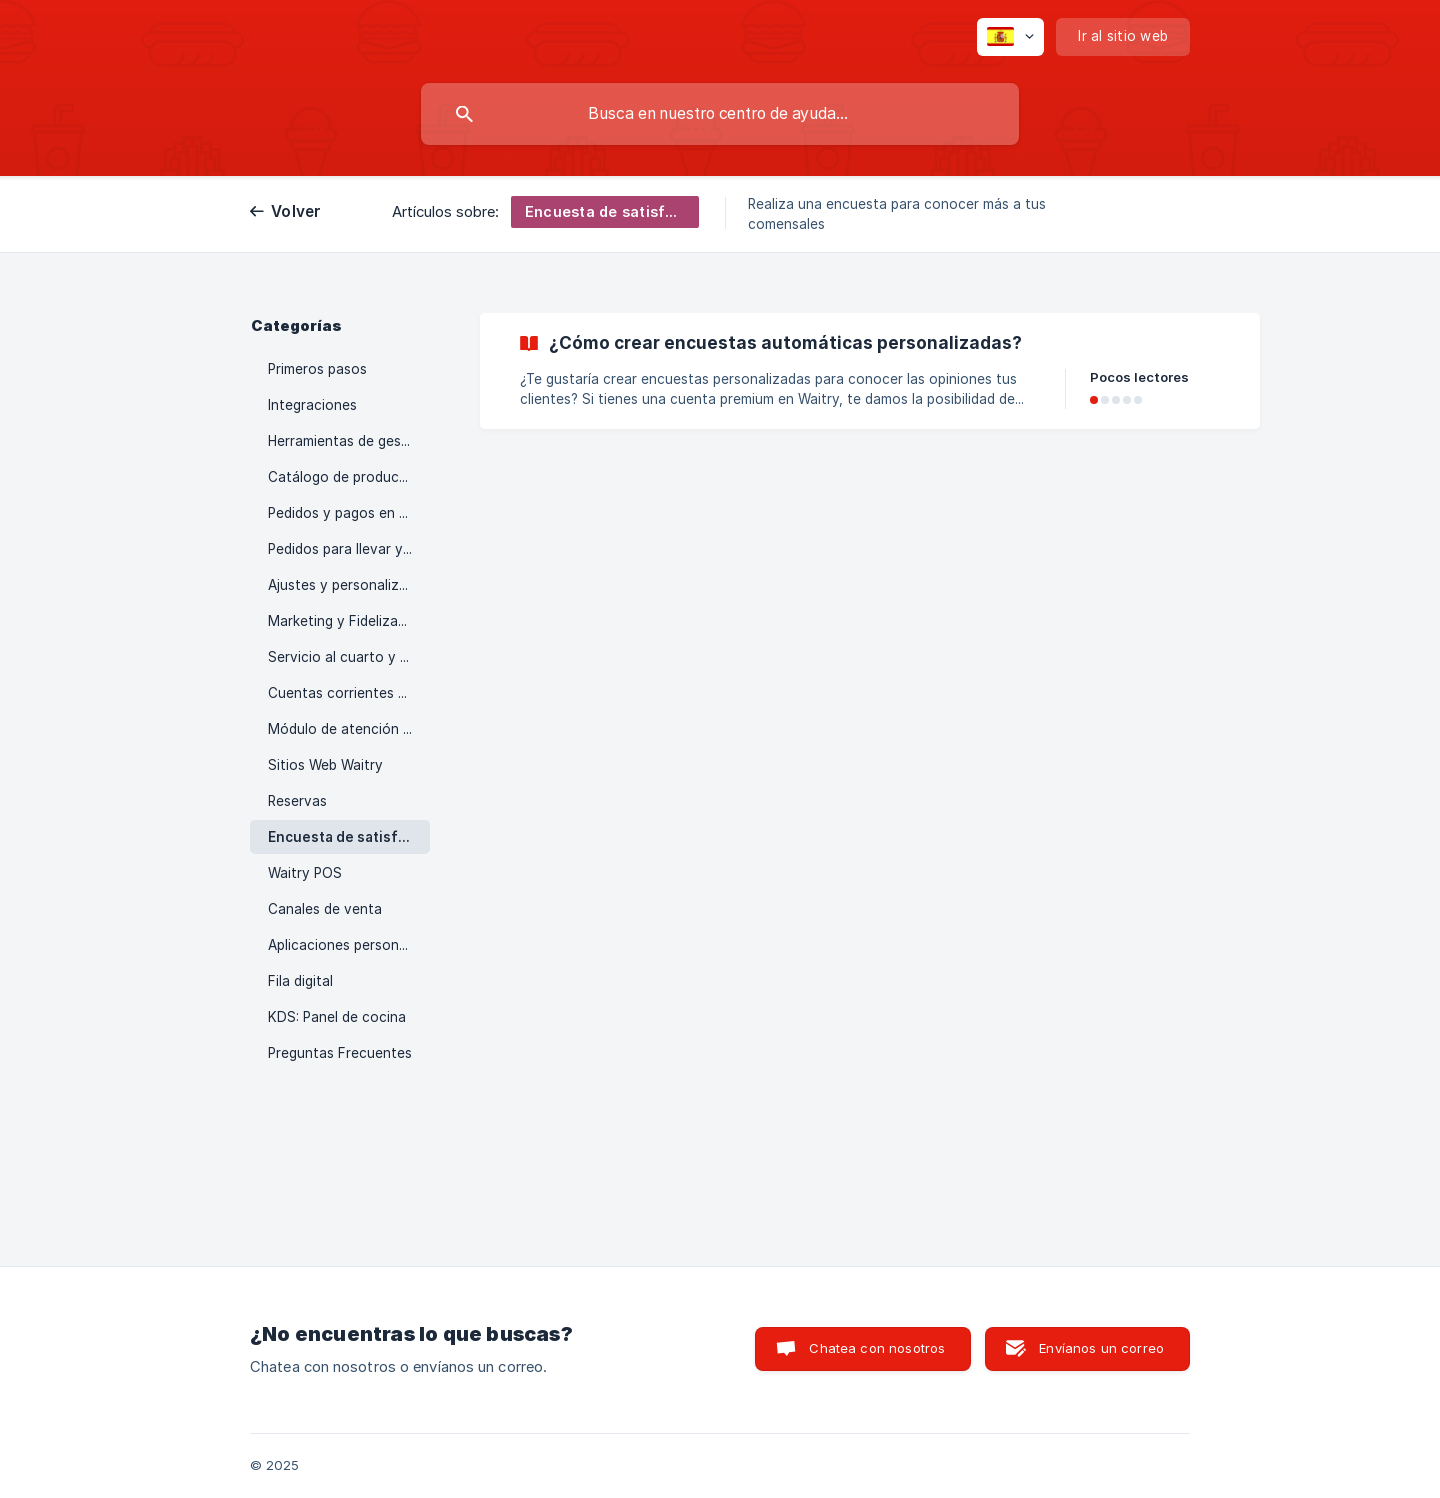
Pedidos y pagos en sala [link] (346, 513)
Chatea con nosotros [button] (877, 1348)
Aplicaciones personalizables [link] (349, 945)
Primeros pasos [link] (317, 369)
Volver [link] (296, 211)
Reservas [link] (297, 801)
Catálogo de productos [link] (344, 477)
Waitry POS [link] (305, 873)
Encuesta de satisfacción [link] (349, 837)
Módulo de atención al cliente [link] (349, 729)
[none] (1010, 37)
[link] (870, 371)
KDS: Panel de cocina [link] (337, 1017)
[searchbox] (720, 114)
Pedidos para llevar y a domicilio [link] (349, 549)
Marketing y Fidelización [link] (347, 621)
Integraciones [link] (312, 405)
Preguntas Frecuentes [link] (340, 1053)
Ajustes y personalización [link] (349, 585)
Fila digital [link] (300, 981)
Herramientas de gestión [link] (347, 441)
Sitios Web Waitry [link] (325, 765)
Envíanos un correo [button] (1101, 1348)
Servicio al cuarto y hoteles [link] (349, 657)
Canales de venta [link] (325, 909)
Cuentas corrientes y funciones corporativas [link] (349, 693)
